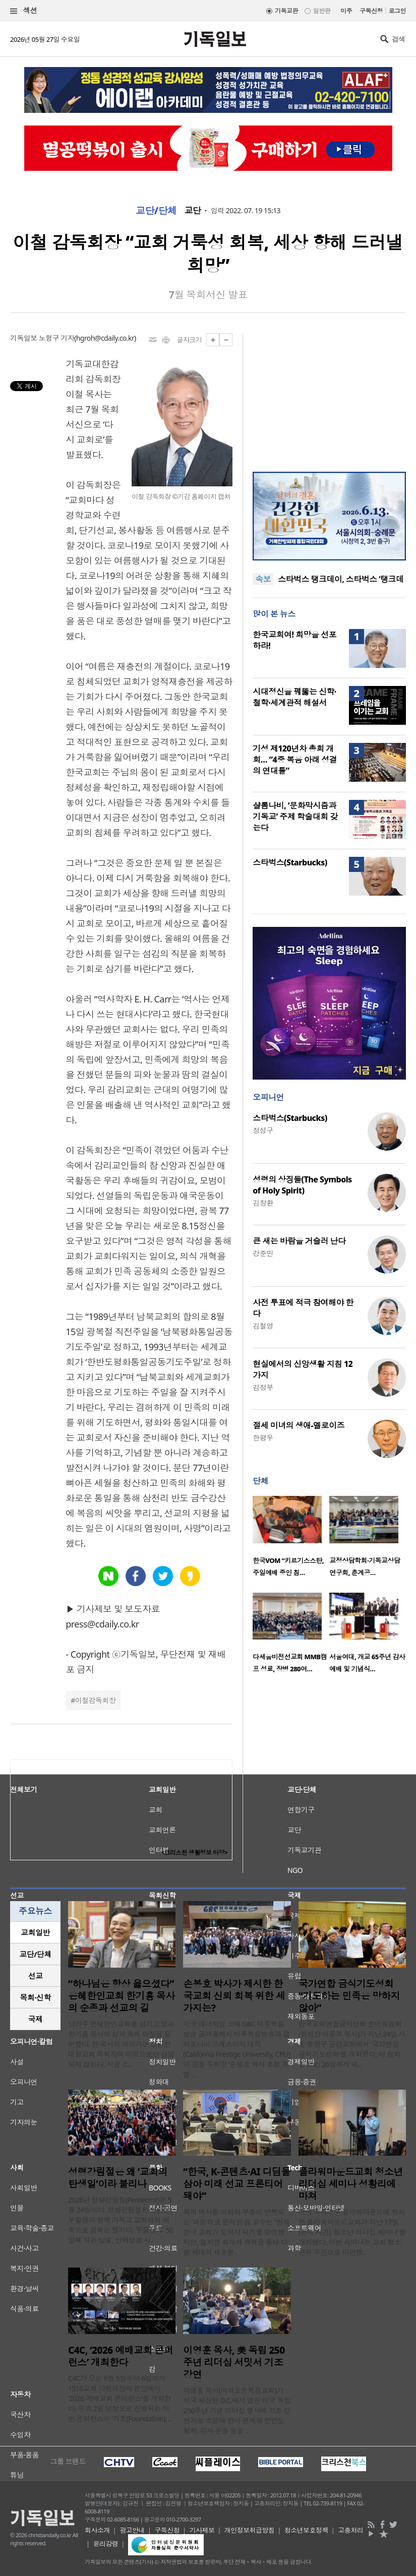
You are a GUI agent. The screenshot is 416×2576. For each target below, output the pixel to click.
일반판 (321, 11)
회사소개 (97, 2530)
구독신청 (371, 11)
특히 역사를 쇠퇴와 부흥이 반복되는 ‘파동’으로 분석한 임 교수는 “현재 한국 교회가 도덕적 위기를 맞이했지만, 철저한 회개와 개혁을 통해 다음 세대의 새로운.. (236, 2232)
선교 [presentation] (35, 1976)
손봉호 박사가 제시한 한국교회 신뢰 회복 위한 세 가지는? (234, 1996)
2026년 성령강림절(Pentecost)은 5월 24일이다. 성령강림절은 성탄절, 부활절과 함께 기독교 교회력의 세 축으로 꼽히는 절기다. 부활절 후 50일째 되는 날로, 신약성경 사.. (120, 2220)
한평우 (263, 1437)
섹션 (23, 11)
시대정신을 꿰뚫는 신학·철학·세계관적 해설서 (294, 697)
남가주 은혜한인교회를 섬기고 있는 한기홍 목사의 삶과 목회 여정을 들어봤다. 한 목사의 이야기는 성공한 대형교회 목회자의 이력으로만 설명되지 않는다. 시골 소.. (121, 2044)
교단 (193, 211)
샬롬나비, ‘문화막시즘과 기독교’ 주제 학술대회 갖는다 (295, 816)
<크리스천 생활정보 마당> (194, 1852)
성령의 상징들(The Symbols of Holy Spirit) (302, 1185)
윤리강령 (105, 2543)
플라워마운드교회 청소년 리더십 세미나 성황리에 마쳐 (351, 2184)
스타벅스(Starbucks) (290, 862)
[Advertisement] (329, 396)
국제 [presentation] (35, 2019)
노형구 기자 (56, 338)
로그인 (397, 11)
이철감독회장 (95, 1700)
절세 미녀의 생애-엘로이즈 (298, 1425)
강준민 (263, 1253)
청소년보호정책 (306, 2530)
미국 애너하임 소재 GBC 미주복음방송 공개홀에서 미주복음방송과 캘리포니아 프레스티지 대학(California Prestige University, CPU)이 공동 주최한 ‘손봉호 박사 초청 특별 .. (236, 2049)
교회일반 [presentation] (35, 1932)
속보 (263, 579)
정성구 (263, 1130)
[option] (291, 1539)
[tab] (35, 1932)
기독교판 (286, 11)
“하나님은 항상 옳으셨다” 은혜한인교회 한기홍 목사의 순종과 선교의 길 (121, 1996)
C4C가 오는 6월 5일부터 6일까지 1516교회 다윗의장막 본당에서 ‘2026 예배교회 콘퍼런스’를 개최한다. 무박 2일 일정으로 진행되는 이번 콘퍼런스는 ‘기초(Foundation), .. (119, 2398)
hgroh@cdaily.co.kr (105, 338)
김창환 (263, 1203)
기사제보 (202, 2530)
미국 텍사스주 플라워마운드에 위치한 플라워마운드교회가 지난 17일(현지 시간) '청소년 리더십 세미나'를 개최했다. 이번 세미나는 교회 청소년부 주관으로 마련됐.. (352, 2232)
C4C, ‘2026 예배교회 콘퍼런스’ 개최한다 (120, 2356)
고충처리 (350, 2530)
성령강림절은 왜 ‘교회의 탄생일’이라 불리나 (117, 2177)
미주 (346, 11)
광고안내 (132, 2530)
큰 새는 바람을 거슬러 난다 (299, 1240)
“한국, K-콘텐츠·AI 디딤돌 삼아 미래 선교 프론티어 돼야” (236, 2184)
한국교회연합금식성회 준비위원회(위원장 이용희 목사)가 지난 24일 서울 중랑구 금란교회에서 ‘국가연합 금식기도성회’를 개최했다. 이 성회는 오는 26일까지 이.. (352, 2044)
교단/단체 (156, 211)
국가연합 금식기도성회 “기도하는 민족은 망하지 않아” (349, 1996)
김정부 (263, 1387)
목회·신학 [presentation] (35, 1997)
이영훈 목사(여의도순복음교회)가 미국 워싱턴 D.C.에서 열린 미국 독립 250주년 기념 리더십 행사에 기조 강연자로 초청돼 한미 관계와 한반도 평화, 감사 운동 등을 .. (236, 2410)
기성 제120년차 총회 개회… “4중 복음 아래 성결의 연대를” (295, 759)
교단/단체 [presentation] (35, 1954)
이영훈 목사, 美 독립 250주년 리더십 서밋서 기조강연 (233, 2362)
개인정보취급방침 (249, 2530)
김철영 (263, 1326)
